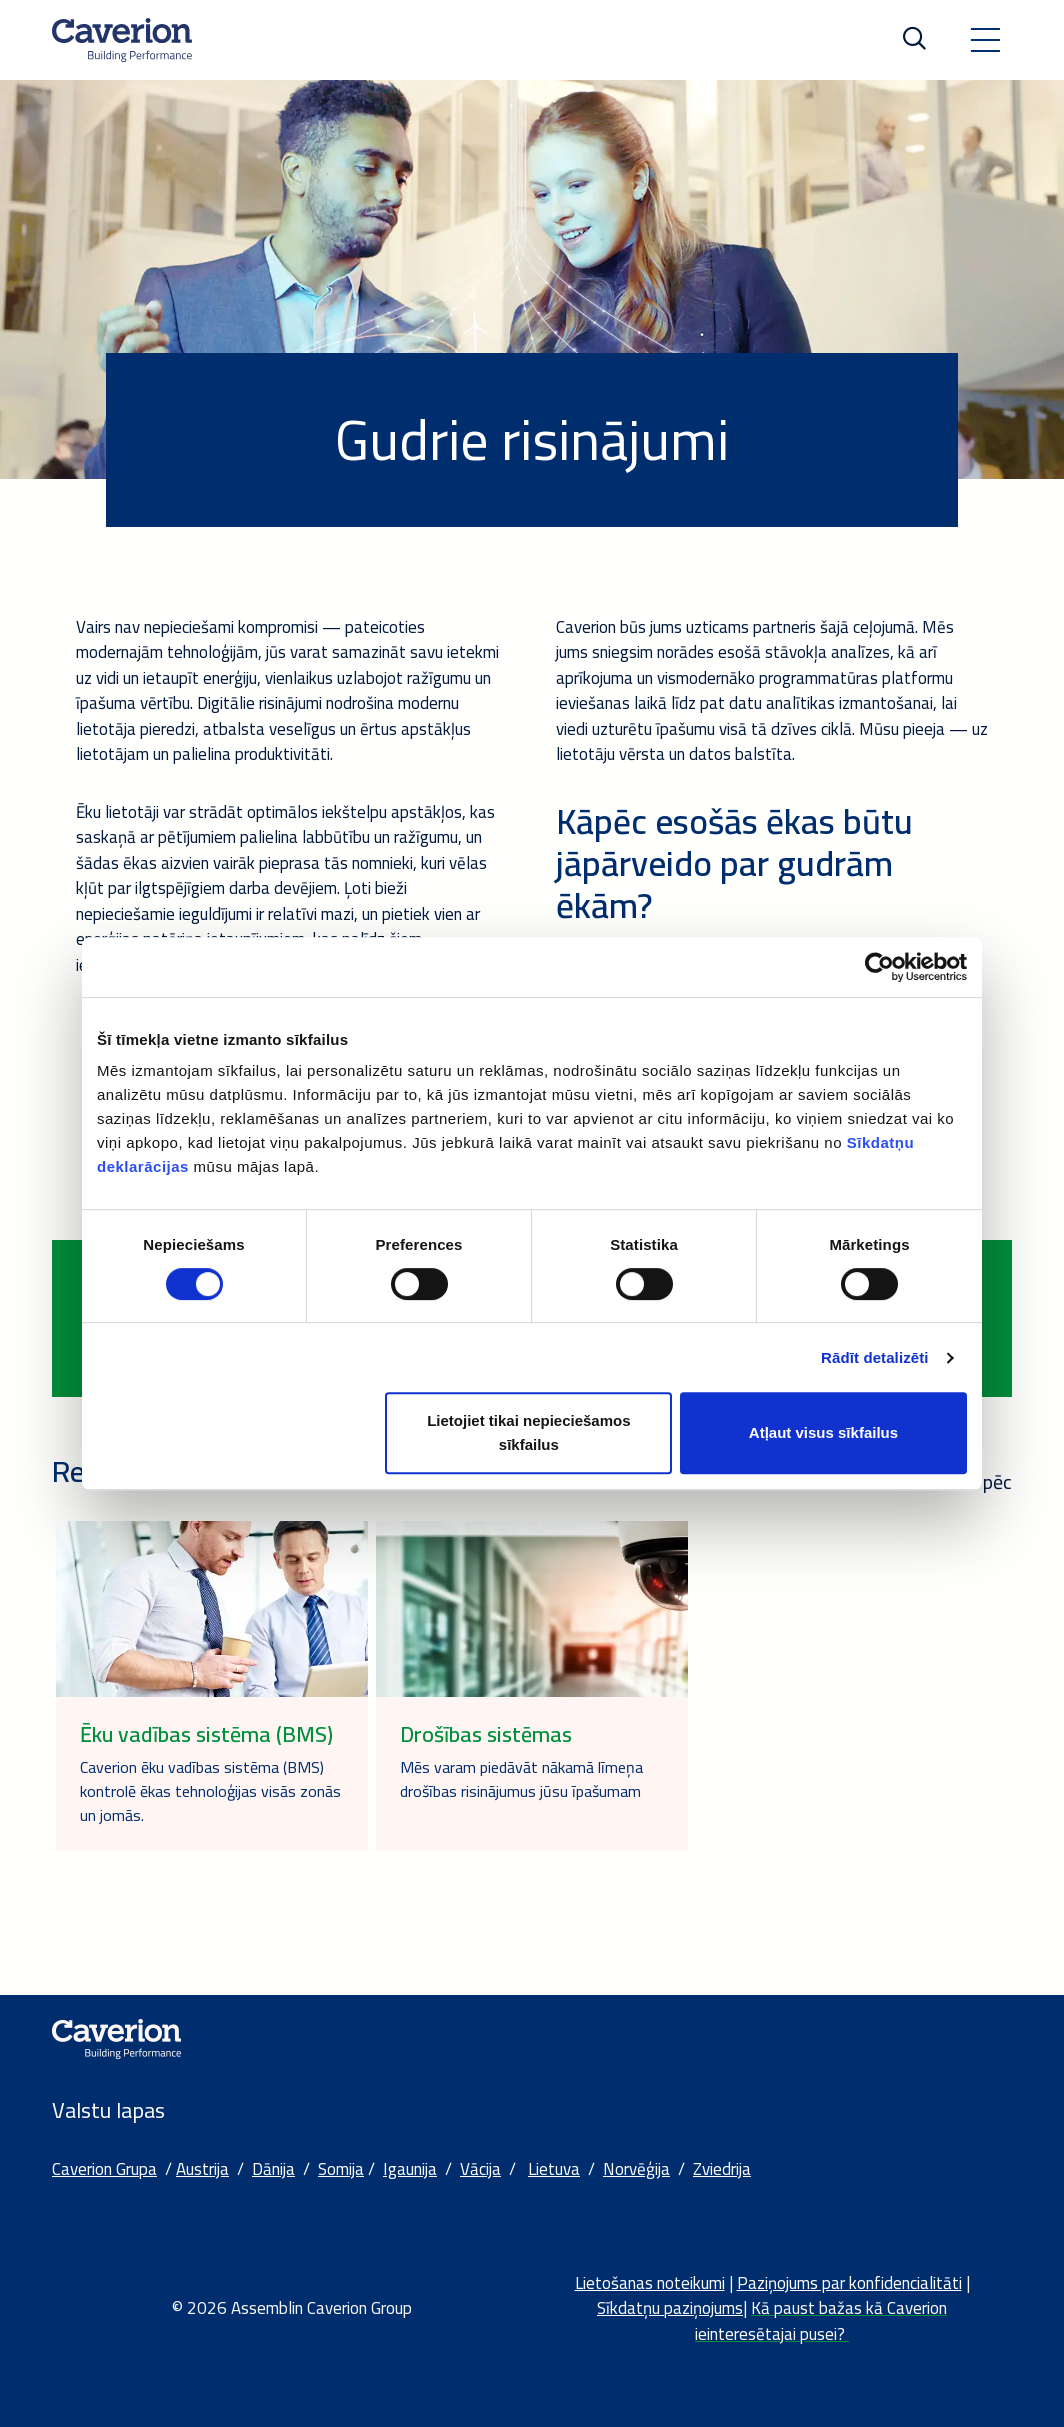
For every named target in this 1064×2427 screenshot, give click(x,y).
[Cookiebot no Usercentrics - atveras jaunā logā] (879, 967)
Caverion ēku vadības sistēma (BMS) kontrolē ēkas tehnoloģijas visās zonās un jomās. (210, 1791)
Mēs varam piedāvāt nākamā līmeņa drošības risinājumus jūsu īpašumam (521, 1779)
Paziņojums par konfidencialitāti (849, 2283)
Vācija (480, 2169)
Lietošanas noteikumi (650, 2283)
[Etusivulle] (122, 40)
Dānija (273, 2169)
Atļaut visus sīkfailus (823, 1432)
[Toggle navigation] (985, 40)
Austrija (202, 2169)
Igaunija (410, 2169)
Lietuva (554, 2169)
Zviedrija (722, 2169)
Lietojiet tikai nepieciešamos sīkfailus (528, 1432)
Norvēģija (636, 2169)
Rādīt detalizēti (874, 1357)
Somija (341, 2169)
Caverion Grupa (104, 2169)
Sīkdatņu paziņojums (670, 2308)
